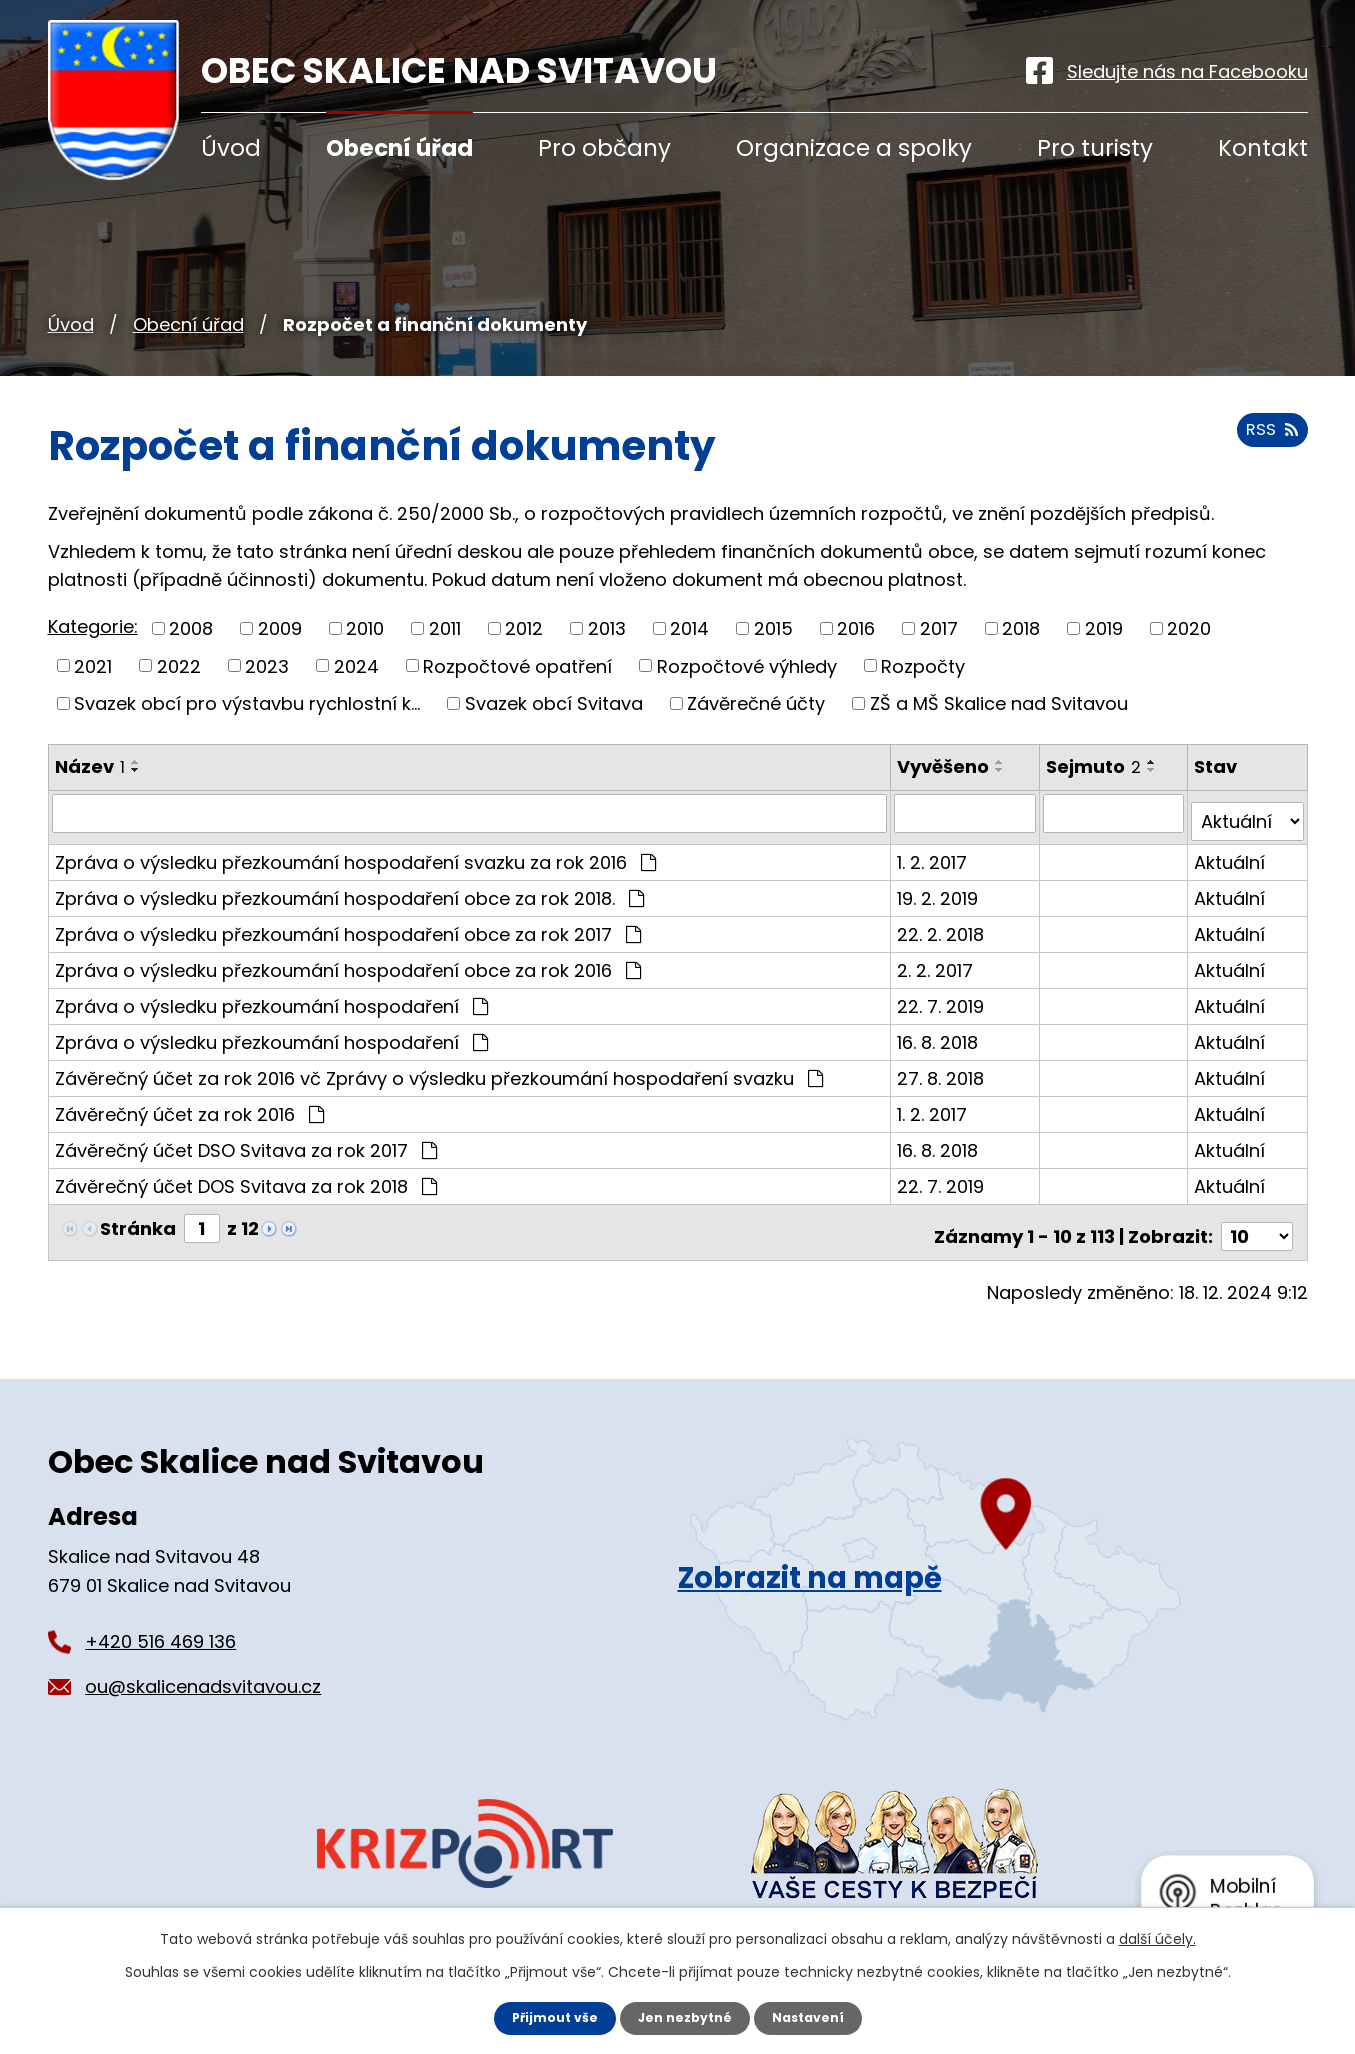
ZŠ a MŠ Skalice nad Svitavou (999, 703)
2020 (1189, 628)
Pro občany (604, 148)
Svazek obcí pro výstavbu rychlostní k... (247, 703)
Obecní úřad (188, 324)
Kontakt (1263, 148)
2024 (356, 665)
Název (90, 766)
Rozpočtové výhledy (747, 665)
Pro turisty (1095, 148)
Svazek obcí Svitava (554, 703)
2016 (856, 628)
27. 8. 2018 (944, 1069)
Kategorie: (93, 626)
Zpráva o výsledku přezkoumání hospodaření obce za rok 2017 (348, 925)
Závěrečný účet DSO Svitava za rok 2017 (246, 1141)
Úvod (71, 324)
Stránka (138, 1219)
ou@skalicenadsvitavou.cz (203, 1668)
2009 (280, 628)
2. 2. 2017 (939, 961)
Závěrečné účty (756, 703)
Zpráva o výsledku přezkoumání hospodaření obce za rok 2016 (348, 961)
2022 (179, 665)
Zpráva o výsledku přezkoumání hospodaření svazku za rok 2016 (355, 853)
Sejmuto (1095, 766)
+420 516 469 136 (160, 1623)
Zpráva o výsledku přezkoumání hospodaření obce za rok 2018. (349, 889)
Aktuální (1230, 853)
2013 (607, 628)
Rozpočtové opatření (517, 665)
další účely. (1157, 1937)
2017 (939, 628)
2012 (524, 628)
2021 (93, 665)
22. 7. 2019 (944, 997)
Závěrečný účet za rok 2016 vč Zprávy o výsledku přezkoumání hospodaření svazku (439, 1069)
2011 (445, 628)
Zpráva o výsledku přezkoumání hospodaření (271, 997)
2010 (365, 628)
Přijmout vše (545, 2017)
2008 (191, 628)
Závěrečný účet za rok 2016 (189, 1105)
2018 (1021, 628)
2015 (773, 628)
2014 (689, 628)
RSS (1268, 440)
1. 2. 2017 (936, 853)
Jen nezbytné (685, 2017)
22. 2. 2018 (944, 925)
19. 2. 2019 (941, 889)
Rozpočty (923, 665)
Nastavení (818, 2017)
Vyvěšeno (947, 766)
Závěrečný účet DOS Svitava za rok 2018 (246, 1177)
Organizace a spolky (854, 148)
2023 (267, 665)
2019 (1104, 628)
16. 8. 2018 (941, 1033)
